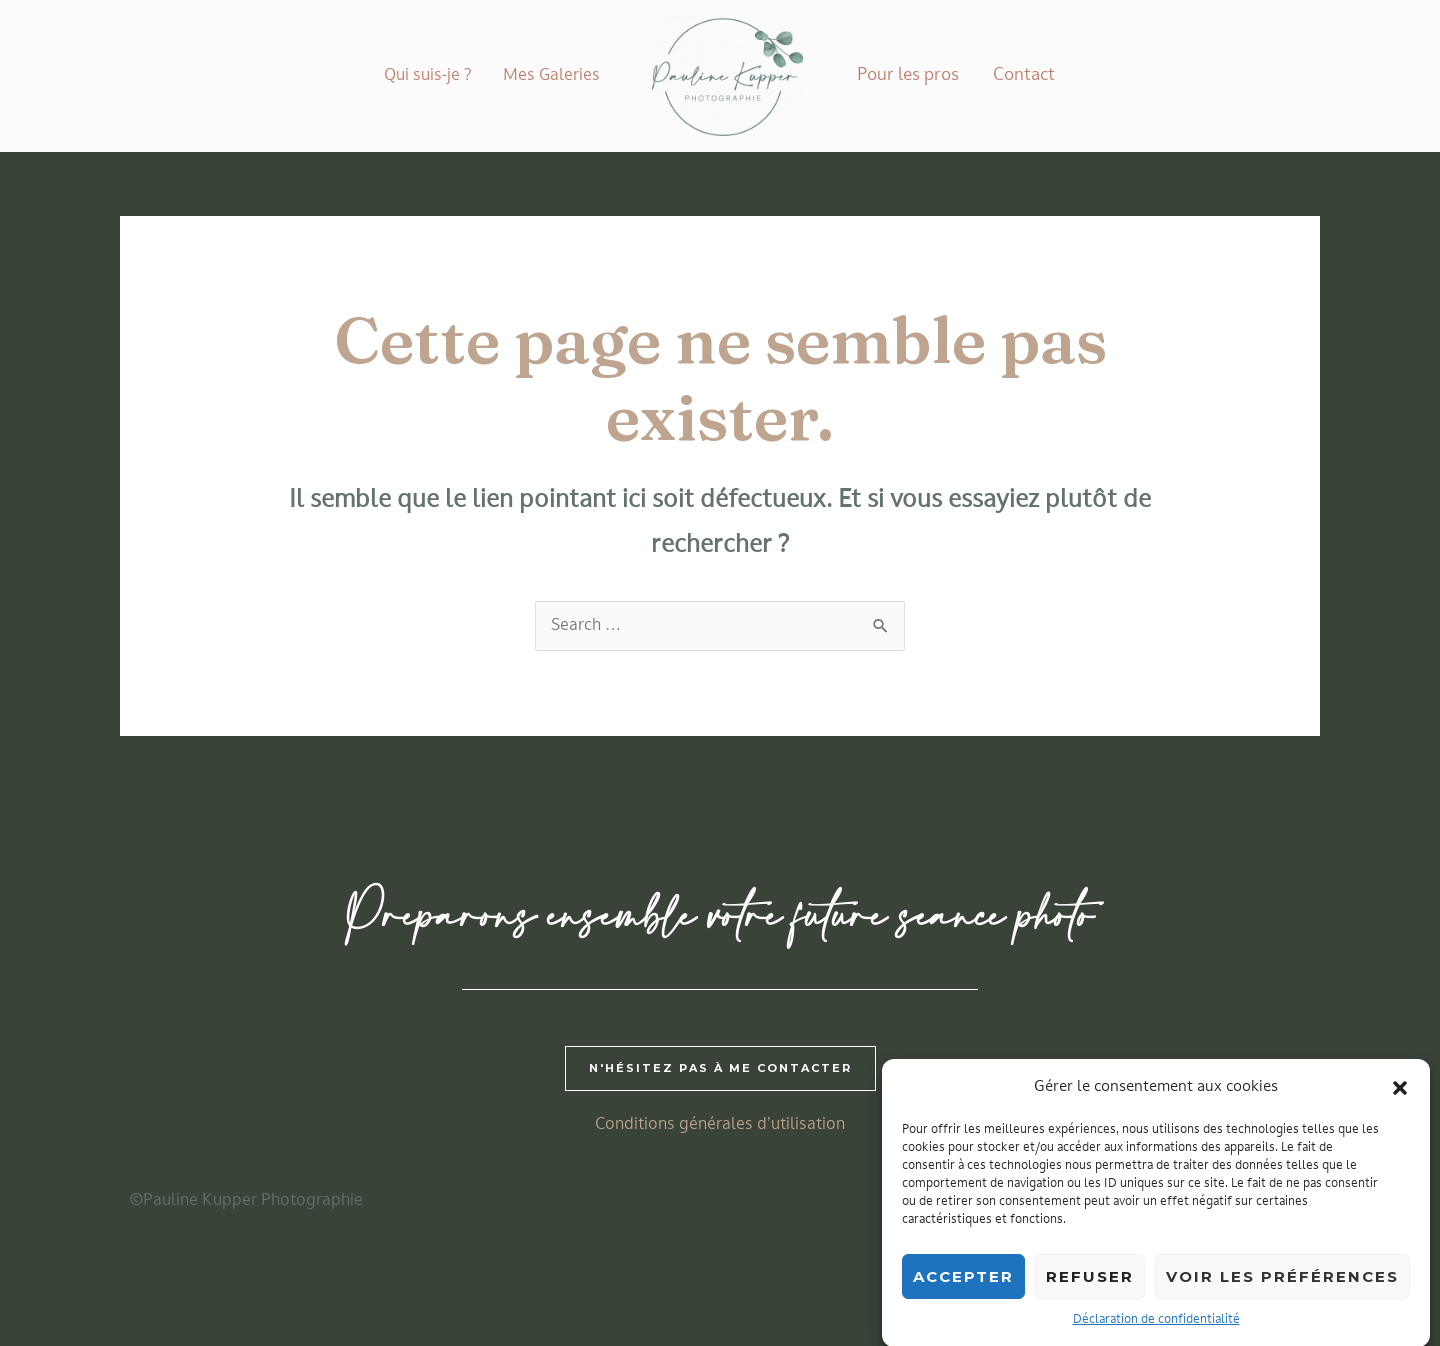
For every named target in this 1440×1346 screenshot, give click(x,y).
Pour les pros (908, 75)
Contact (1024, 75)
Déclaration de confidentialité (1156, 1333)
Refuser (1090, 1289)
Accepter (963, 1289)
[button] (1400, 1100)
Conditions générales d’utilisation (720, 1125)
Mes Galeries (551, 76)
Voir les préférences (1282, 1289)
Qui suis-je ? (427, 76)
